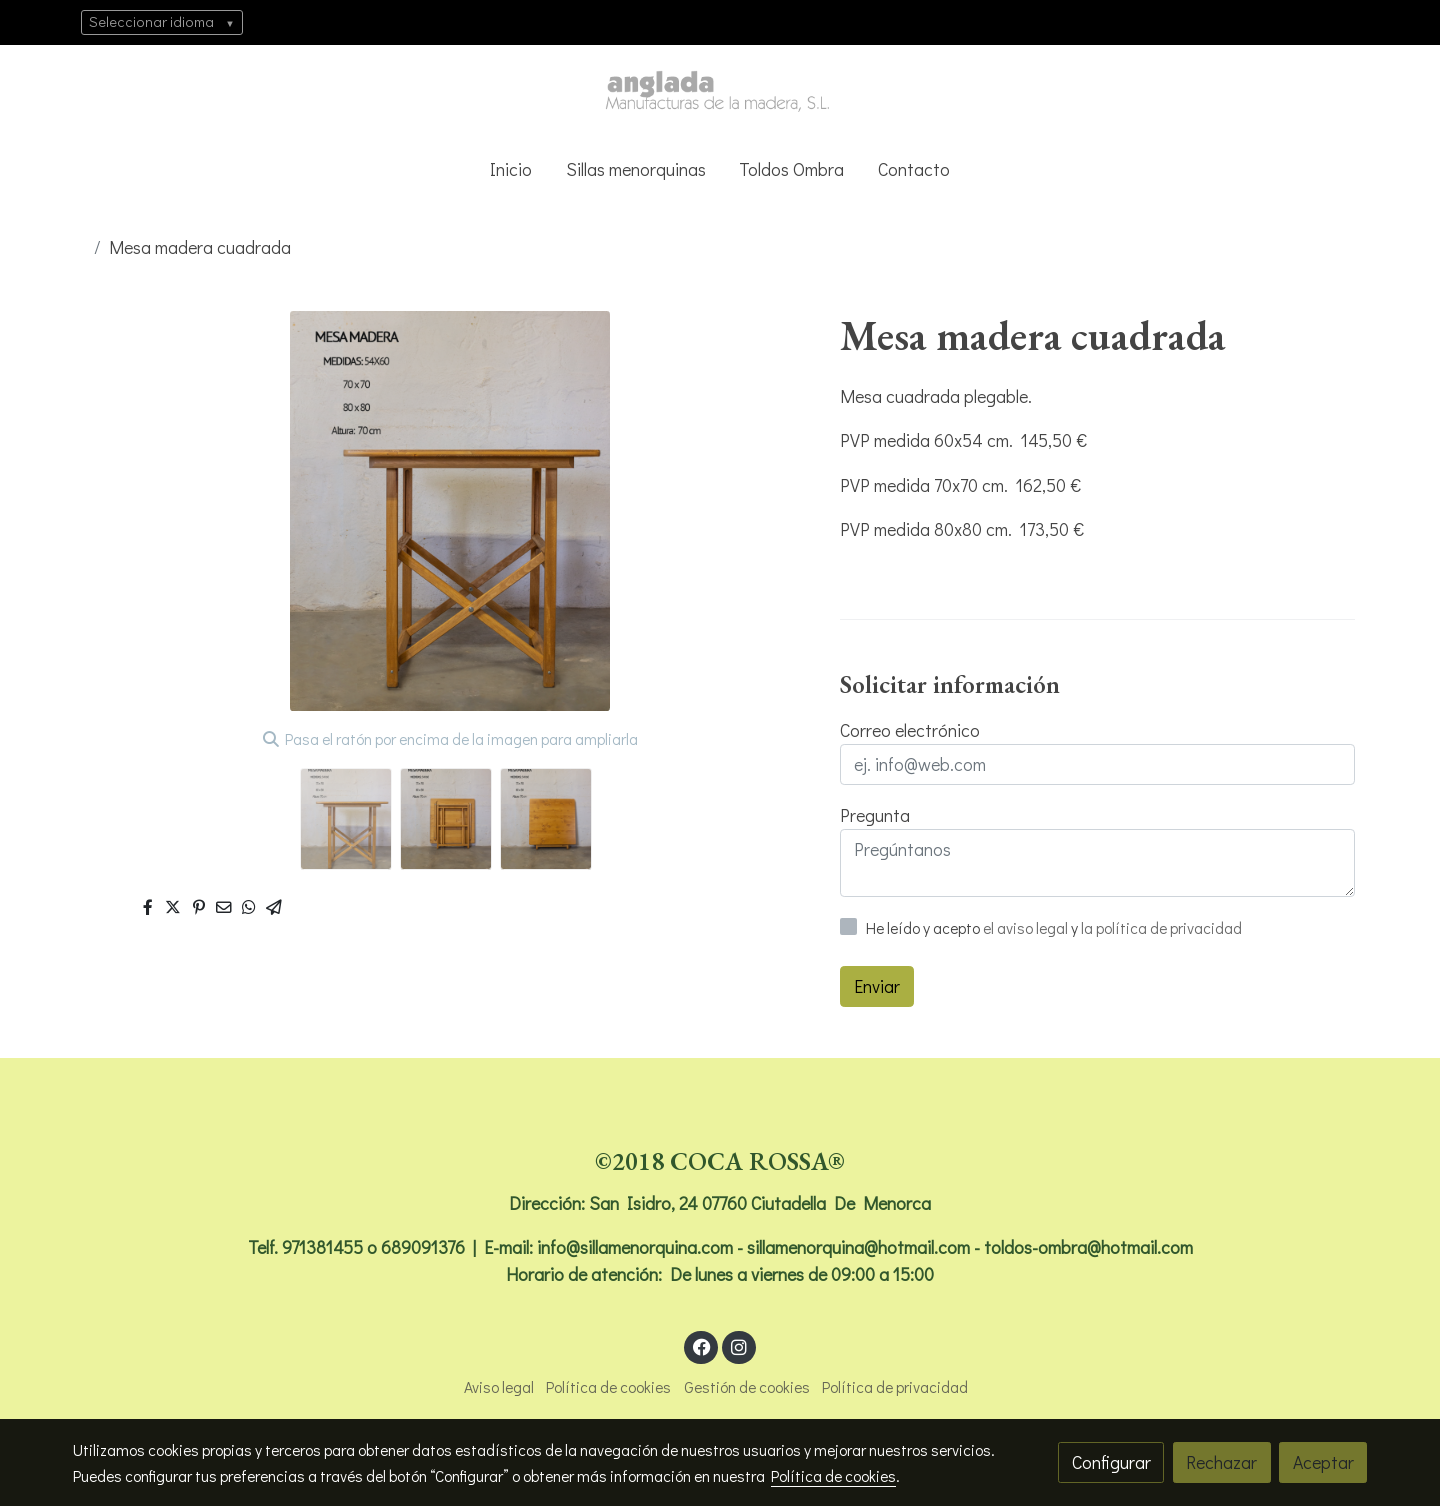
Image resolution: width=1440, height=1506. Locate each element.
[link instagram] (738, 1346)
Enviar (877, 986)
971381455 (322, 1247)
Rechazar (1221, 1462)
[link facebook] (701, 1346)
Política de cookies (608, 1387)
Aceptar (1323, 1462)
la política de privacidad (1161, 928)
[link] (720, 92)
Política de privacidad (895, 1387)
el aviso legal (1027, 928)
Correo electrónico (910, 730)
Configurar (1111, 1462)
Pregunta (875, 815)
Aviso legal (499, 1387)
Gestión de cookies (747, 1387)
